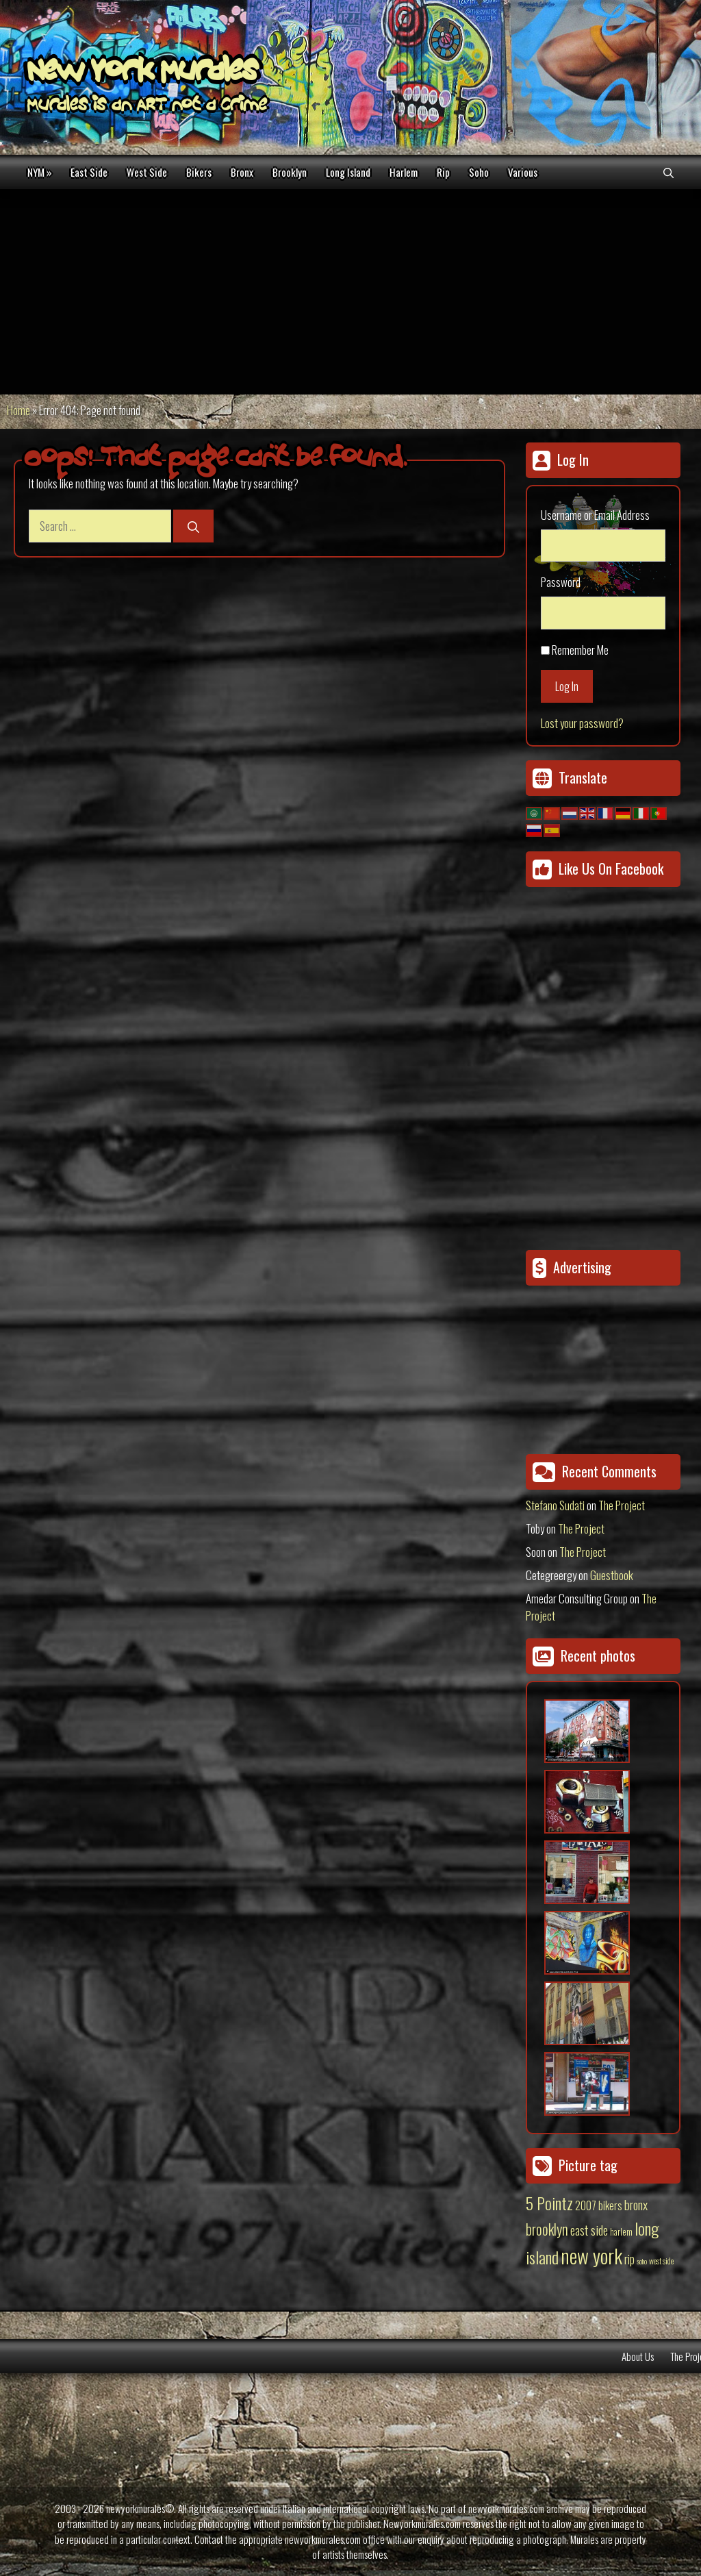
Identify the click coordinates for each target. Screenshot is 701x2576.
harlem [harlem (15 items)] (621, 2231)
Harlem (404, 171)
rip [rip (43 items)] (629, 2258)
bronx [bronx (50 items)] (636, 2204)
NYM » (39, 171)
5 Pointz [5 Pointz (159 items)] (549, 2202)
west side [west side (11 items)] (661, 2260)
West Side (147, 171)
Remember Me (580, 649)
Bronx (242, 171)
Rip (443, 171)
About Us (638, 2356)
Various (522, 171)
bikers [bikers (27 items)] (610, 2205)
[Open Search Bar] (668, 172)
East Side (89, 171)
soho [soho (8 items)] (642, 2260)
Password (561, 581)
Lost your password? (582, 722)
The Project (621, 1505)
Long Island (348, 171)
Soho (479, 171)
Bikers (199, 171)
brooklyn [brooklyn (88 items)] (547, 2229)
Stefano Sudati (555, 1505)
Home (18, 409)
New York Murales (142, 73)
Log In (566, 686)
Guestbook (611, 1575)
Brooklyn (289, 171)
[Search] (193, 526)
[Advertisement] (350, 292)
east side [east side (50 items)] (589, 2229)
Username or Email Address (595, 514)
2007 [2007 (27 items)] (585, 2205)
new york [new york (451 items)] (591, 2255)
